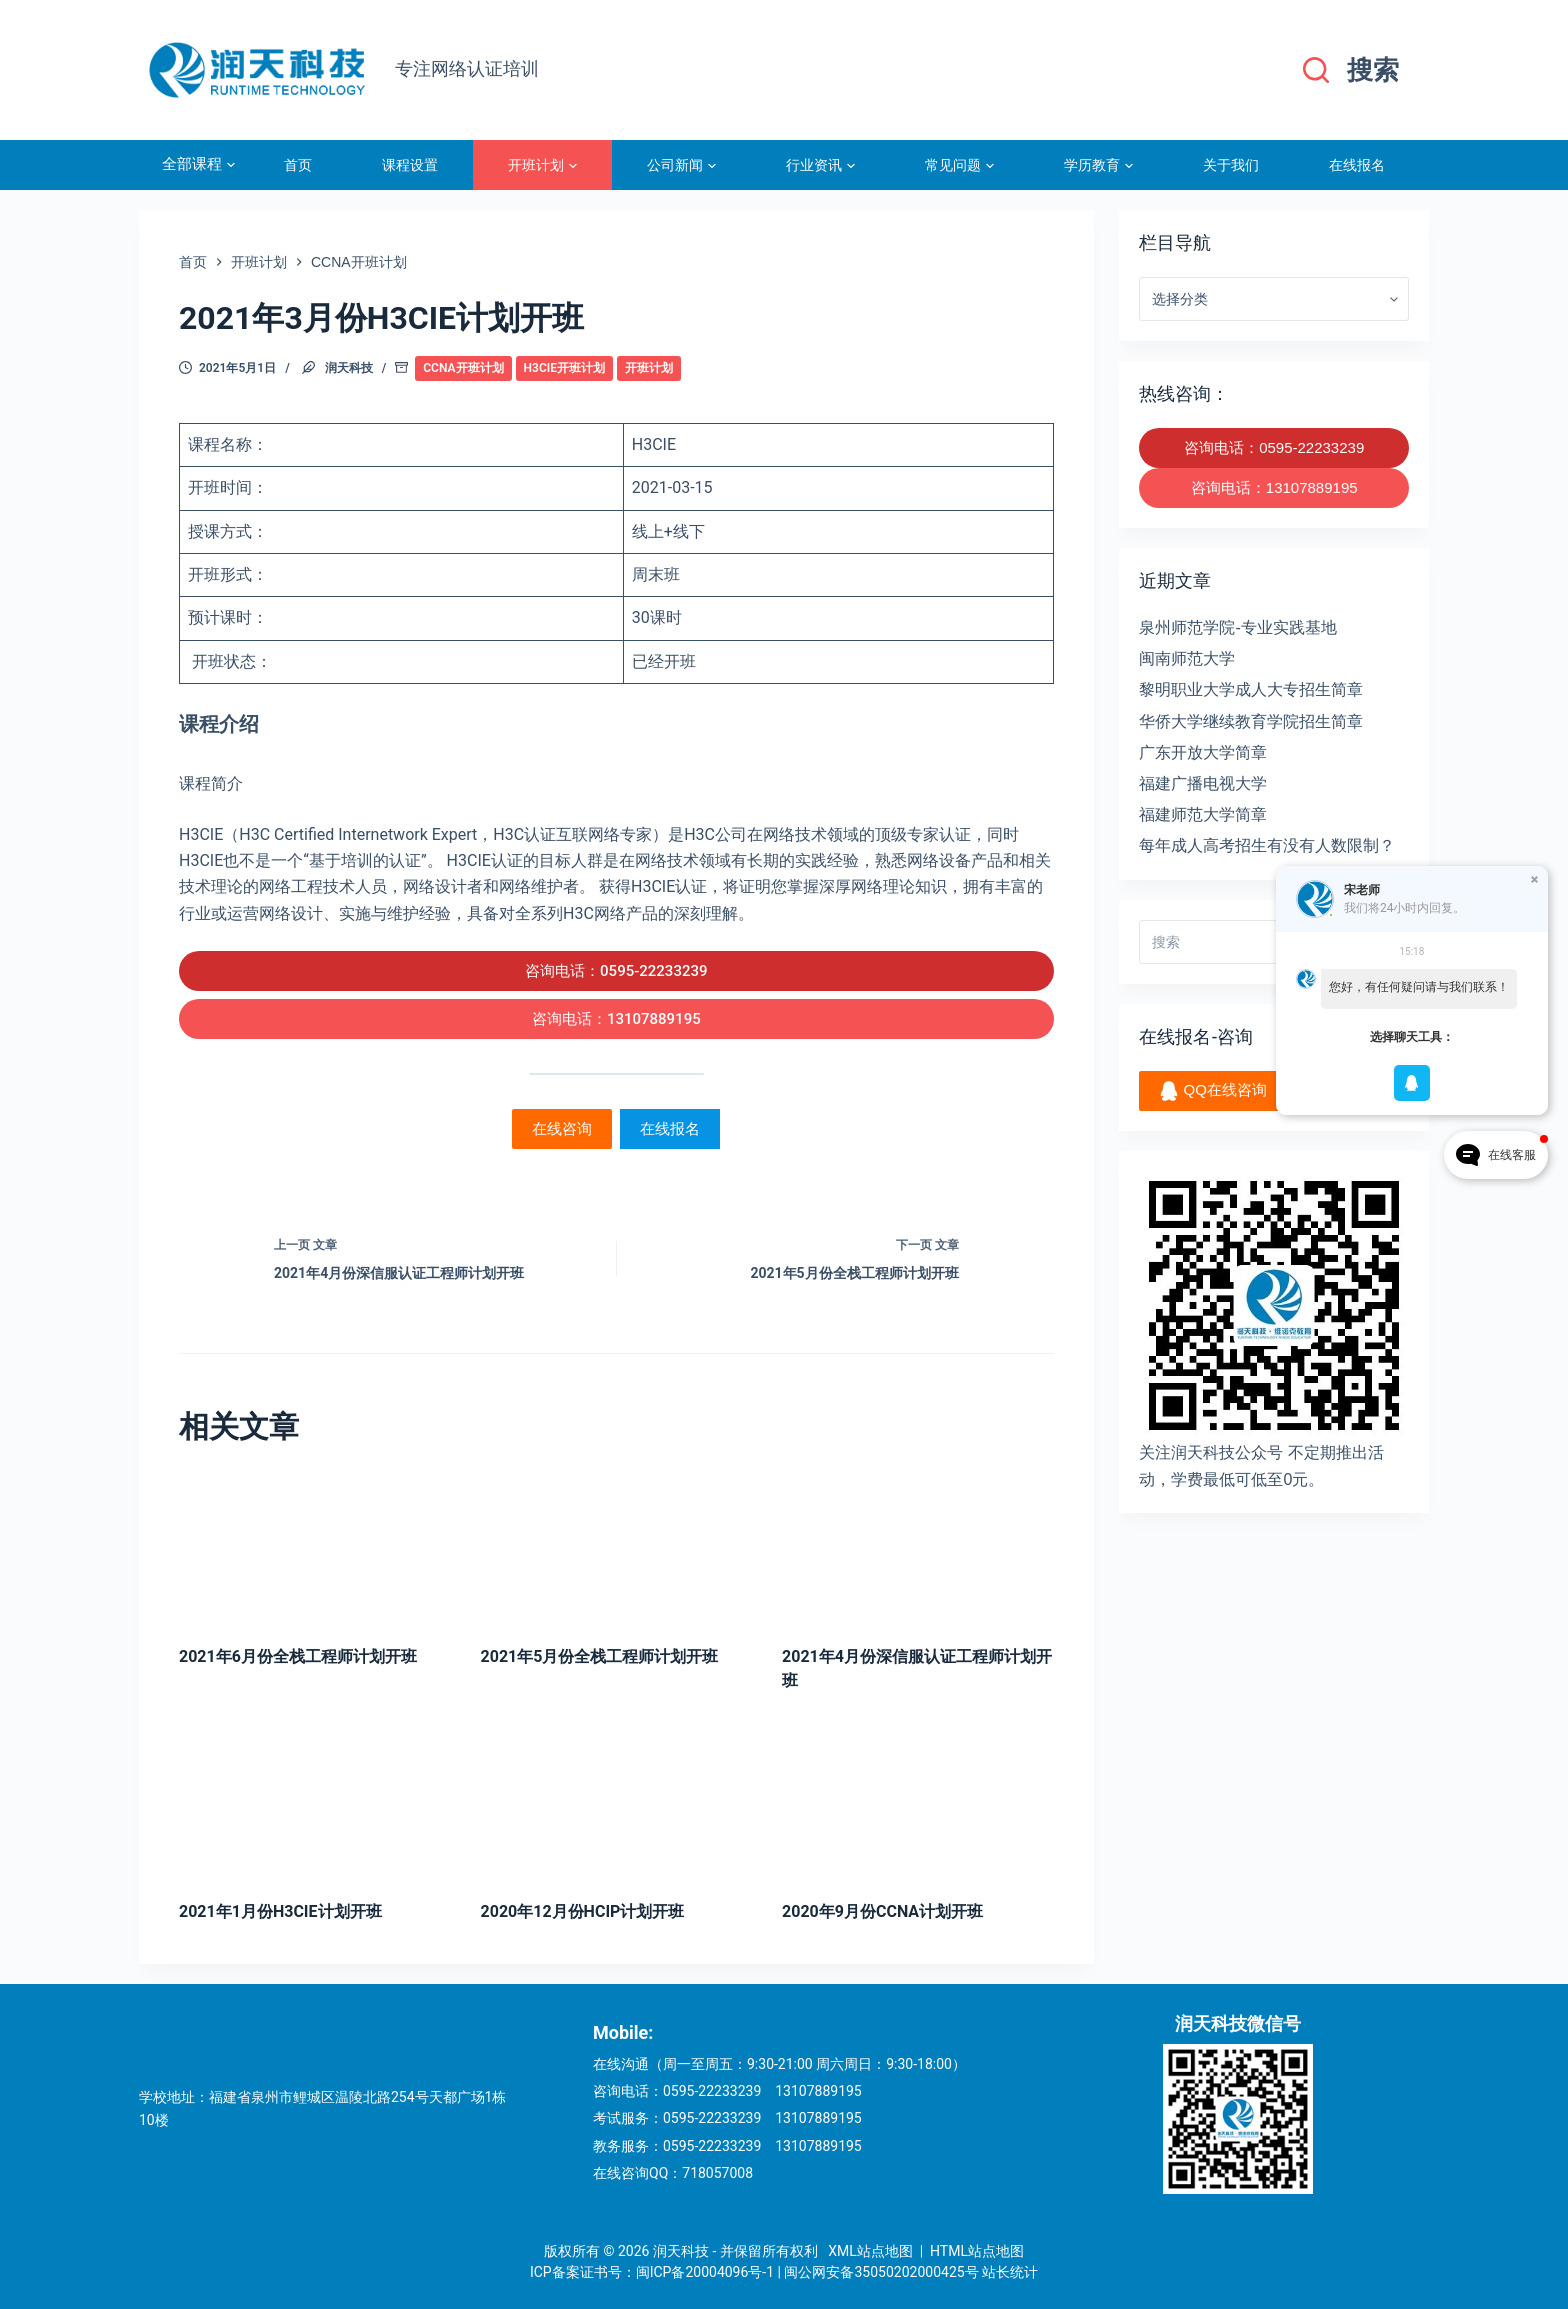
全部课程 (198, 165)
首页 (298, 165)
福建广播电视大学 (1203, 783)
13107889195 (818, 2091)
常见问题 (959, 165)
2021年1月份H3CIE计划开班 (280, 1911)
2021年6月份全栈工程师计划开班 (298, 1656)
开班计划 (542, 165)
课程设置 (410, 165)
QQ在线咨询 (1213, 1091)
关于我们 (1231, 165)
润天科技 (349, 368)
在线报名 (1357, 165)
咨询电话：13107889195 (616, 1019)
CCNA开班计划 (463, 368)
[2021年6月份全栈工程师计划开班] (315, 1545)
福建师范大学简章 (1203, 814)
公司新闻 (681, 165)
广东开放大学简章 (1203, 752)
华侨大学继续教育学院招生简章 (1251, 721)
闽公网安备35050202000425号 (881, 2272)
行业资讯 (820, 165)
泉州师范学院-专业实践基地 (1237, 627)
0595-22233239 (712, 2091)
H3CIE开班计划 (564, 368)
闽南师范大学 (1187, 658)
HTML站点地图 (977, 2251)
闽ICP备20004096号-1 (705, 2272)
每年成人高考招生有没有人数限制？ (1267, 845)
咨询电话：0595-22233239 (616, 971)
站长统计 (1010, 2272)
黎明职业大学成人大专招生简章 (1251, 689)
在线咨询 (562, 1129)
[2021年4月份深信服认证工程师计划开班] (918, 1545)
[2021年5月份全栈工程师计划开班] (617, 1545)
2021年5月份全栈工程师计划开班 (600, 1656)
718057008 (717, 2173)
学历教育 (1098, 165)
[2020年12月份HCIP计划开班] (617, 1799)
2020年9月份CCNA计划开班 (882, 1911)
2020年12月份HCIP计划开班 (583, 1911)
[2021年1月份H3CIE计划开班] (315, 1799)
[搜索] (1351, 70)
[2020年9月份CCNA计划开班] (918, 1799)
